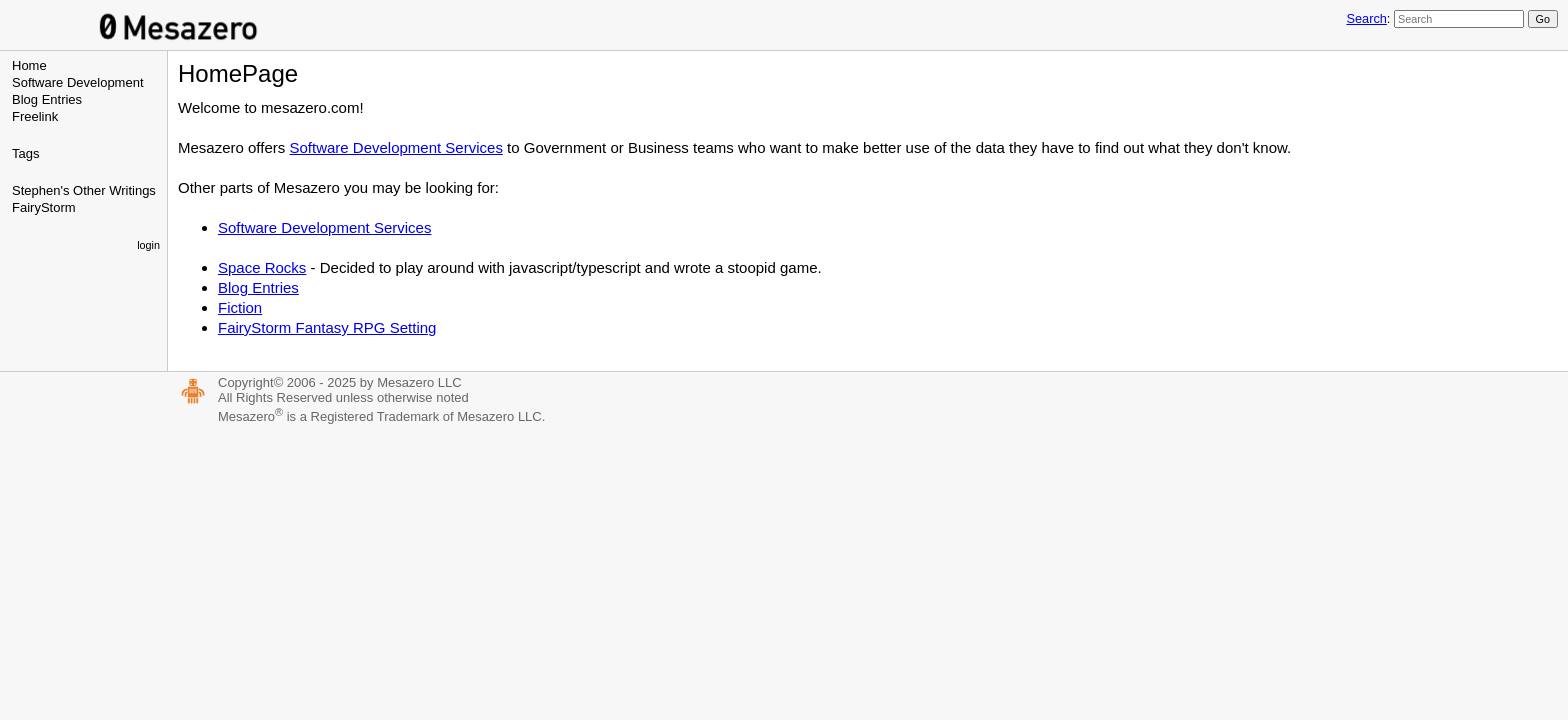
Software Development (78, 82)
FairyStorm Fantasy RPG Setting (327, 327)
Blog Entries (47, 99)
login (148, 245)
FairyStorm (44, 207)
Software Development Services (395, 147)
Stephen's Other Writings (84, 190)
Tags (25, 153)
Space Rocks (262, 267)
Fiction (240, 307)
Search (1366, 18)
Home (29, 65)
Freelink (35, 116)
